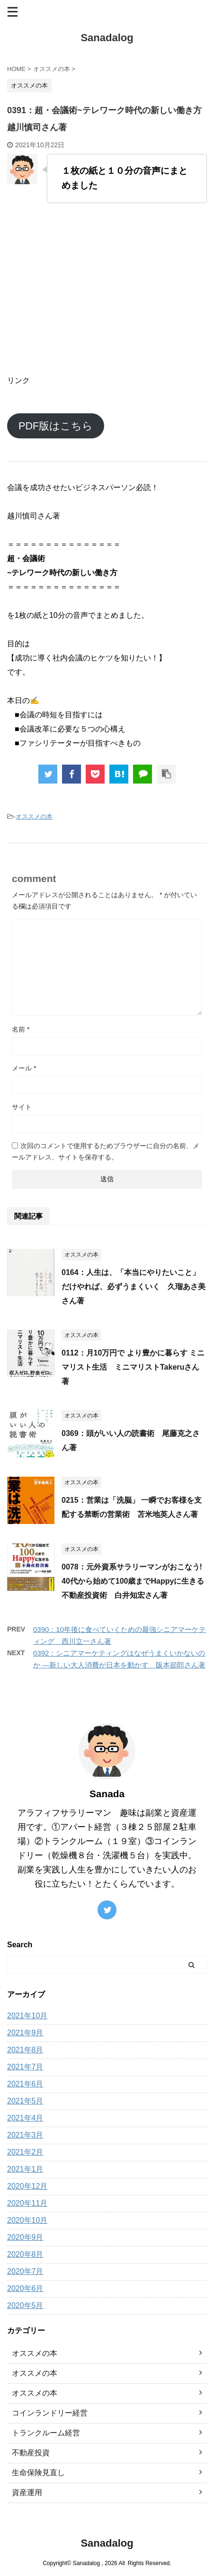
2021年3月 (25, 2135)
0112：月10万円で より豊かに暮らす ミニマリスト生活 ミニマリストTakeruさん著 (133, 1367)
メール (24, 1068)
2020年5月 (25, 2305)
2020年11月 (27, 2203)
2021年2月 (25, 2152)
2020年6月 (25, 2288)
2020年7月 (25, 2271)
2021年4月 (25, 2118)
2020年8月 (25, 2254)
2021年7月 (25, 2067)
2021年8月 (25, 2050)
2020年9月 (25, 2237)
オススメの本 (34, 816)
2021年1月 (25, 2169)
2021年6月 (25, 2084)
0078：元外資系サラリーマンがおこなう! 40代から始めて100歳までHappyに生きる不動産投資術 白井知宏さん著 (133, 1581)
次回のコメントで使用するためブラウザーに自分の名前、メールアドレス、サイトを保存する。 (105, 1151)
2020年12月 (27, 2186)
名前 (20, 1029)
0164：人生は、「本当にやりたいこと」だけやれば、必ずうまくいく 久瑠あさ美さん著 (133, 1286)
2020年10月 (27, 2220)
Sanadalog (106, 38)
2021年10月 (27, 2016)
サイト (22, 1107)
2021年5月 (25, 2101)
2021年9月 (25, 2033)
